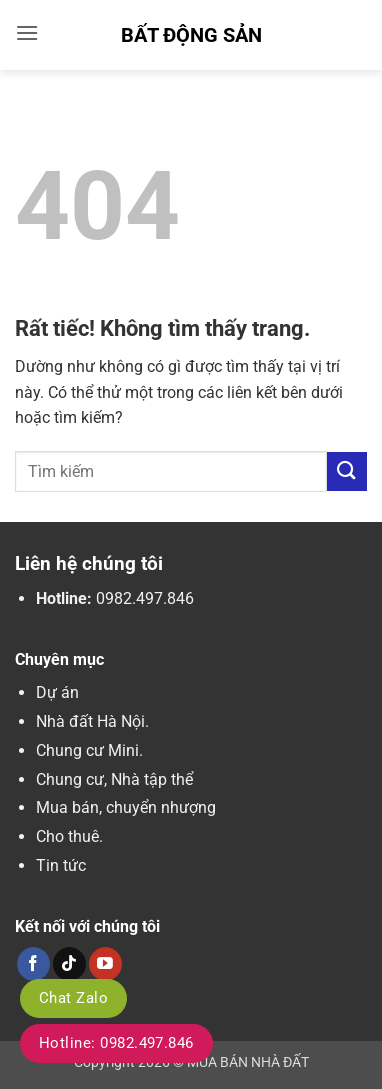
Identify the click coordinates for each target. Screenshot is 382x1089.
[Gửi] (347, 471)
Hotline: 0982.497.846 (116, 1043)
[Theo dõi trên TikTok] (69, 964)
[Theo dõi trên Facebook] (33, 964)
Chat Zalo (73, 998)
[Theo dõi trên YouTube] (105, 964)
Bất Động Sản (191, 35)
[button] (27, 32)
